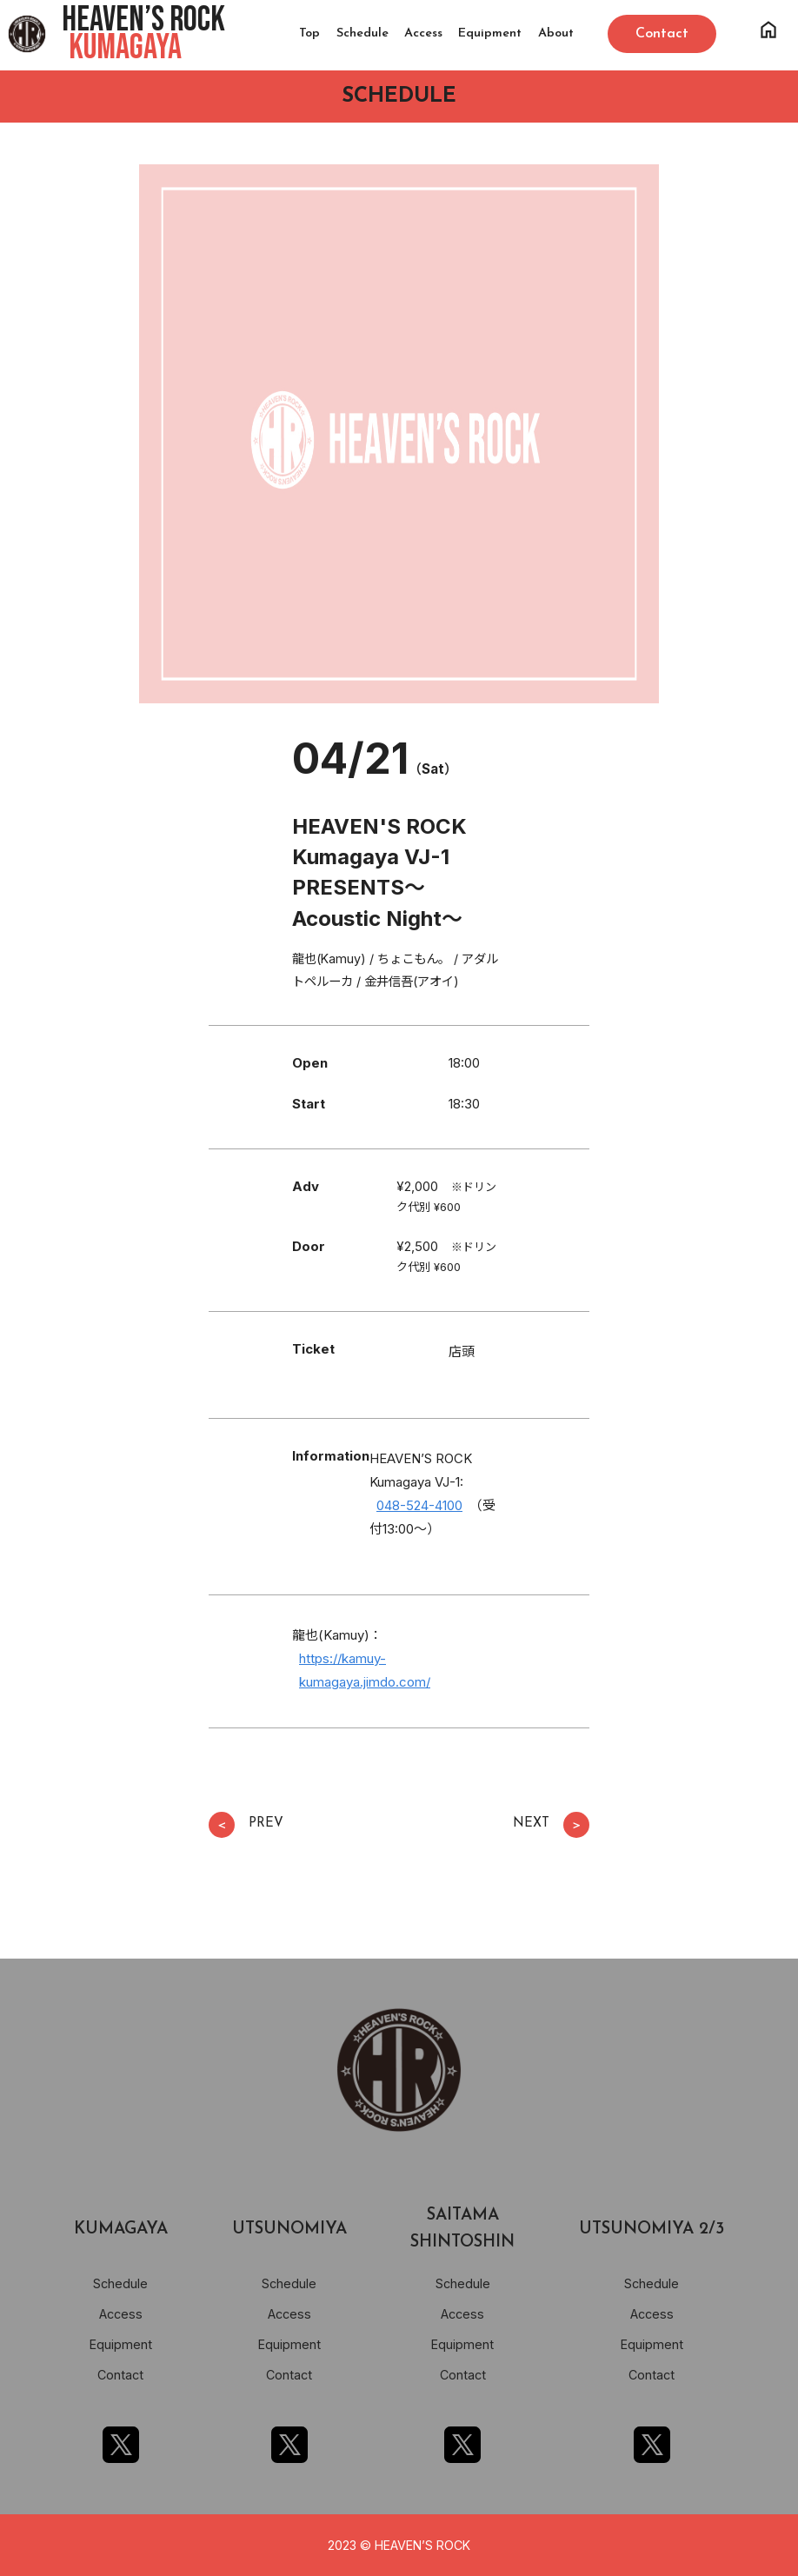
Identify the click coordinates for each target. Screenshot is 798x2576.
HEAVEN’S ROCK (143, 34)
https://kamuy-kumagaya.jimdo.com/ (364, 1670)
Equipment (490, 33)
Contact (120, 2374)
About (556, 33)
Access (423, 33)
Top (309, 33)
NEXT (551, 1825)
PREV (246, 1825)
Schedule (362, 33)
